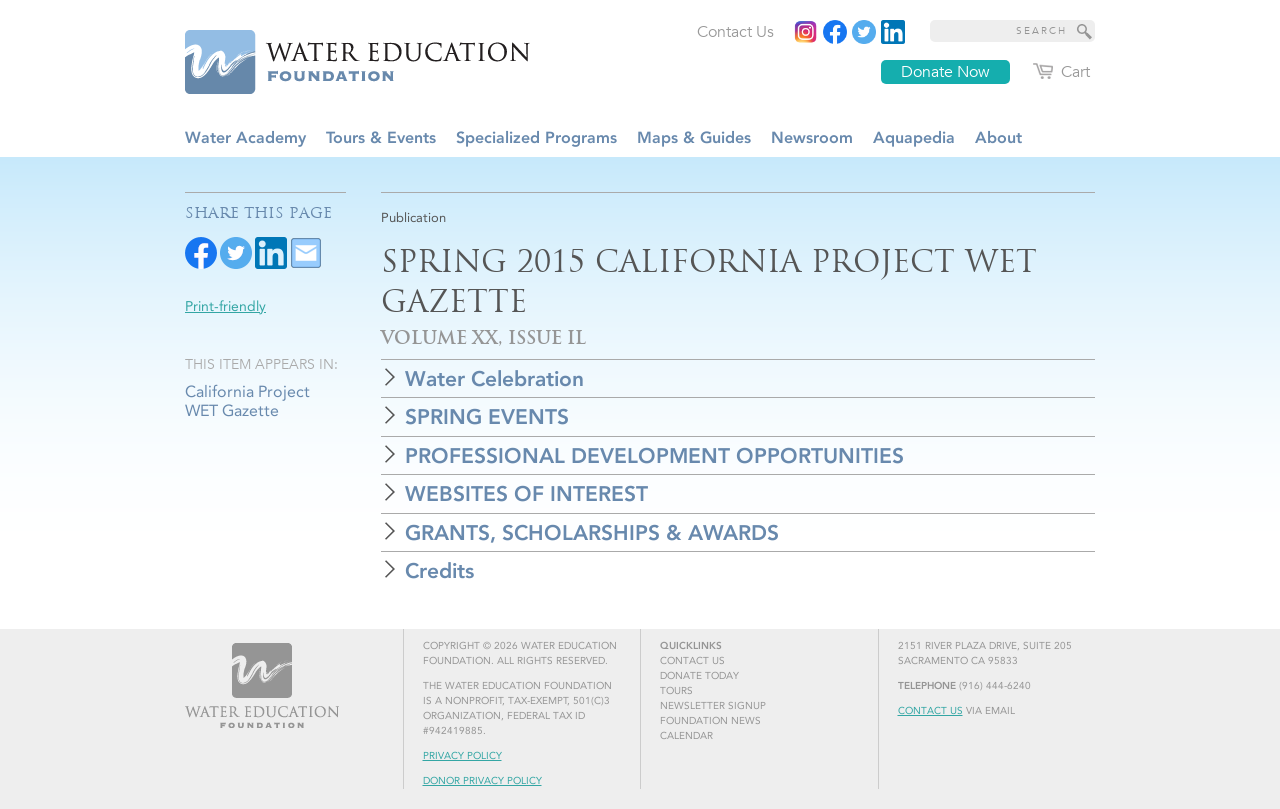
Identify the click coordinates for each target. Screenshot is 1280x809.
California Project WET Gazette (247, 401)
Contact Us (930, 711)
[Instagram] (806, 32)
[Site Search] (1085, 31)
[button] (738, 378)
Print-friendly (225, 306)
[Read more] (893, 32)
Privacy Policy (462, 756)
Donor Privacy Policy (482, 781)
